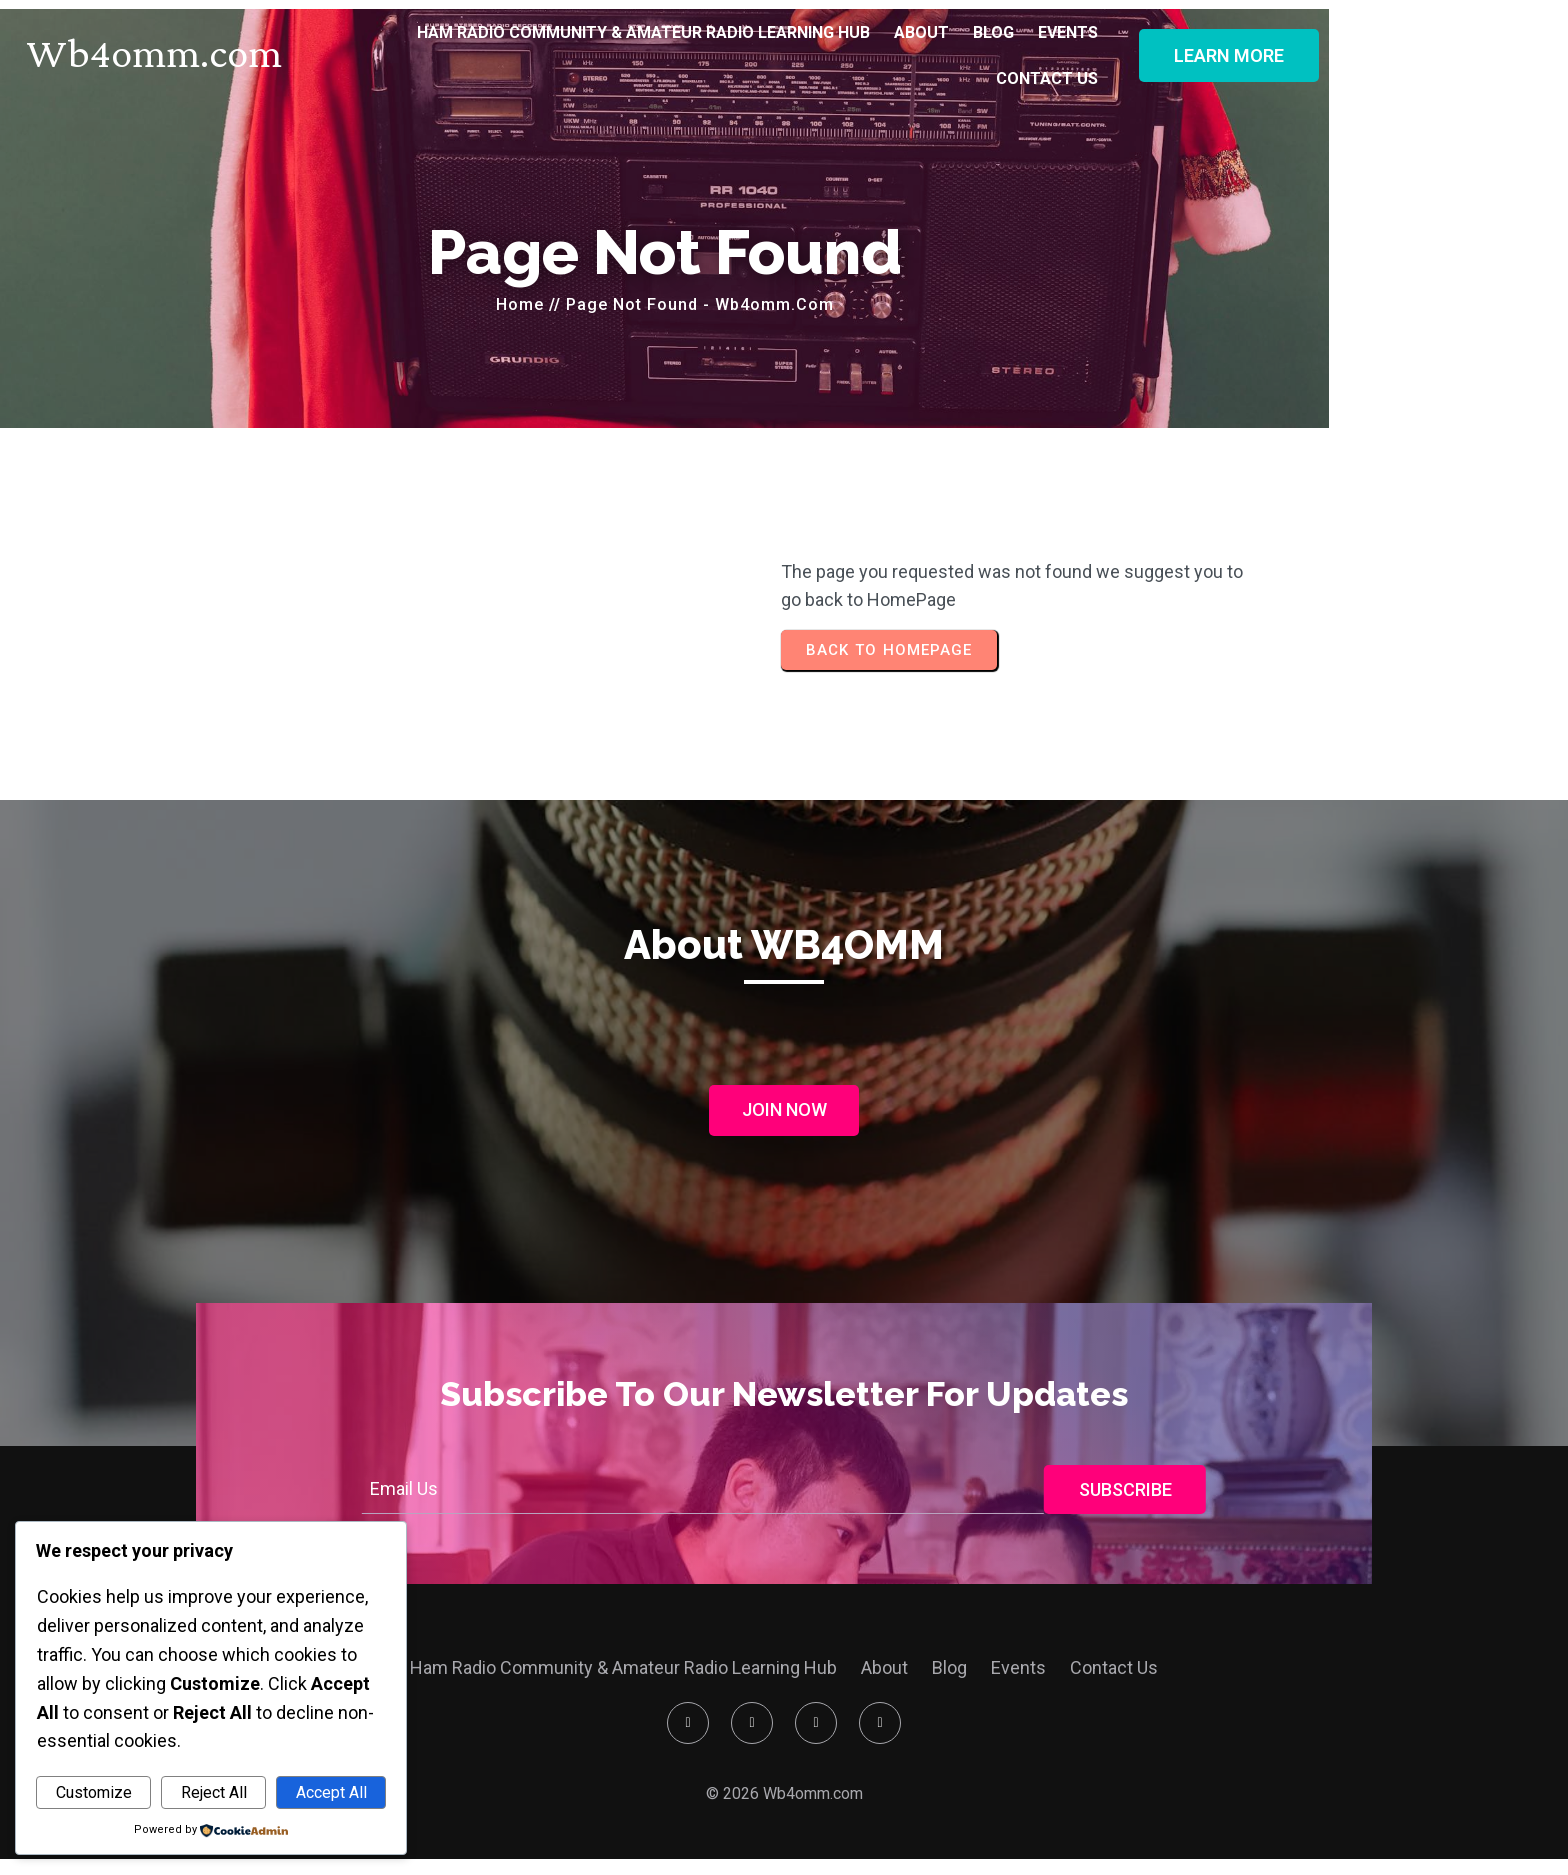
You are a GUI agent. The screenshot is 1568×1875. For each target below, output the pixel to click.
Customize (94, 1792)
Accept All (331, 1792)
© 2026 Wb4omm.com (784, 1802)
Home (639, 299)
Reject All (214, 1792)
